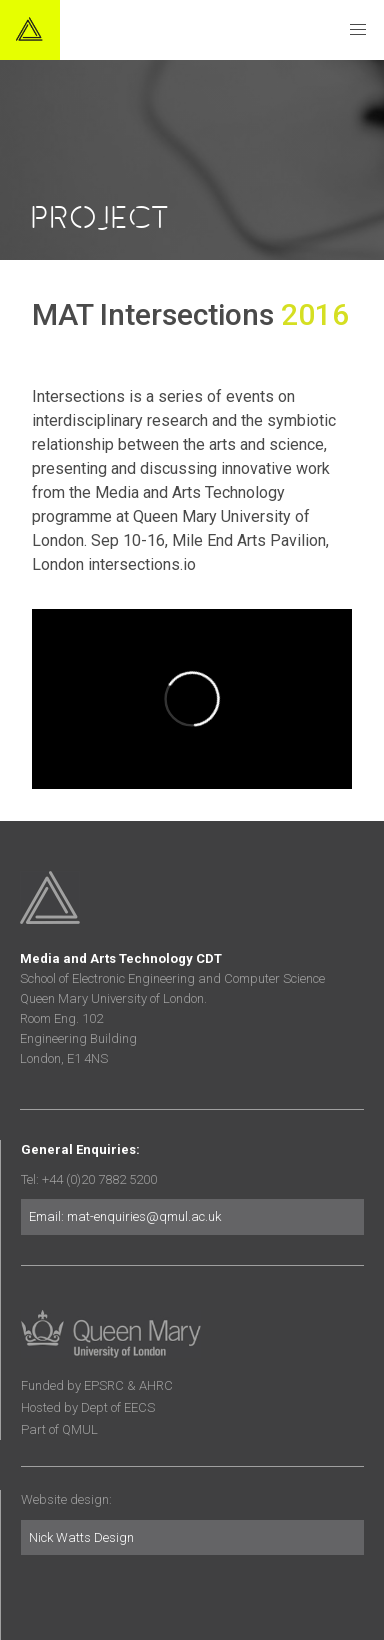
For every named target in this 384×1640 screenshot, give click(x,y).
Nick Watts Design (81, 1537)
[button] (358, 30)
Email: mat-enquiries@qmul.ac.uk (125, 1216)
